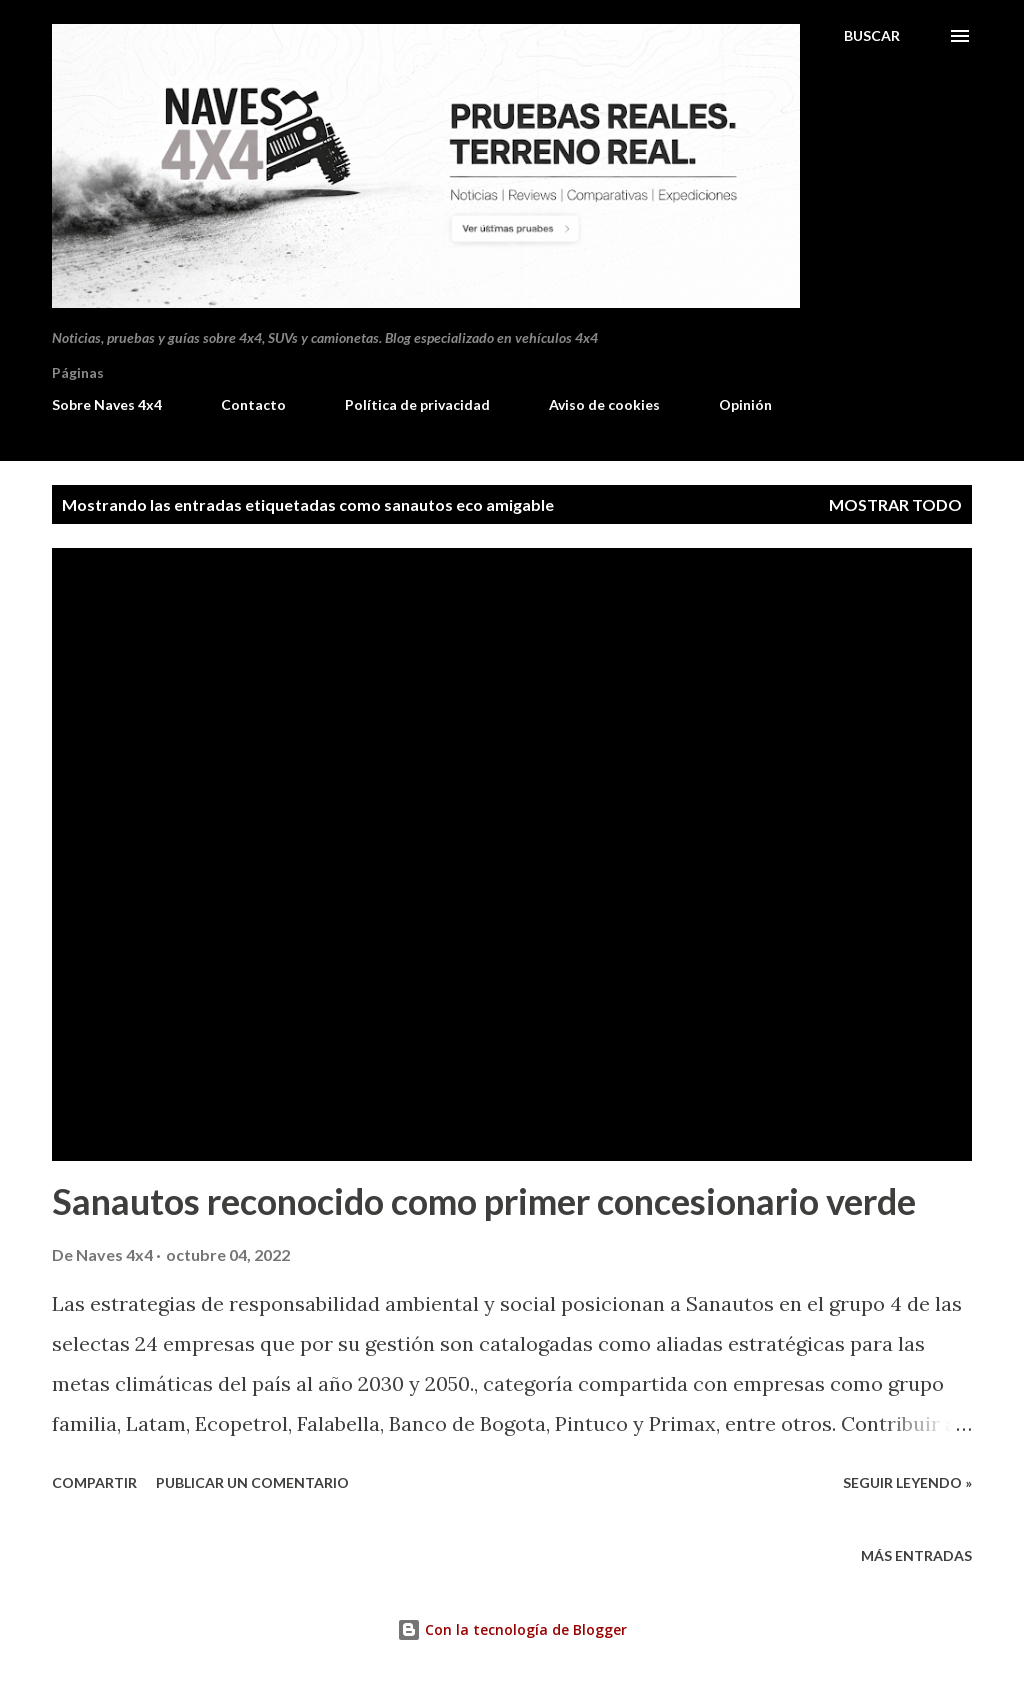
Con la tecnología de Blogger (512, 1629)
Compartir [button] (94, 1482)
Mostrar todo (895, 504)
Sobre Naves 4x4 (107, 404)
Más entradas (916, 1555)
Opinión (745, 404)
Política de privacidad (417, 404)
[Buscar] (872, 36)
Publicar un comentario (252, 1482)
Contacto (253, 404)
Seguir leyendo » (907, 1482)
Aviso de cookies (604, 404)
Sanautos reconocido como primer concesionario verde (484, 1201)
